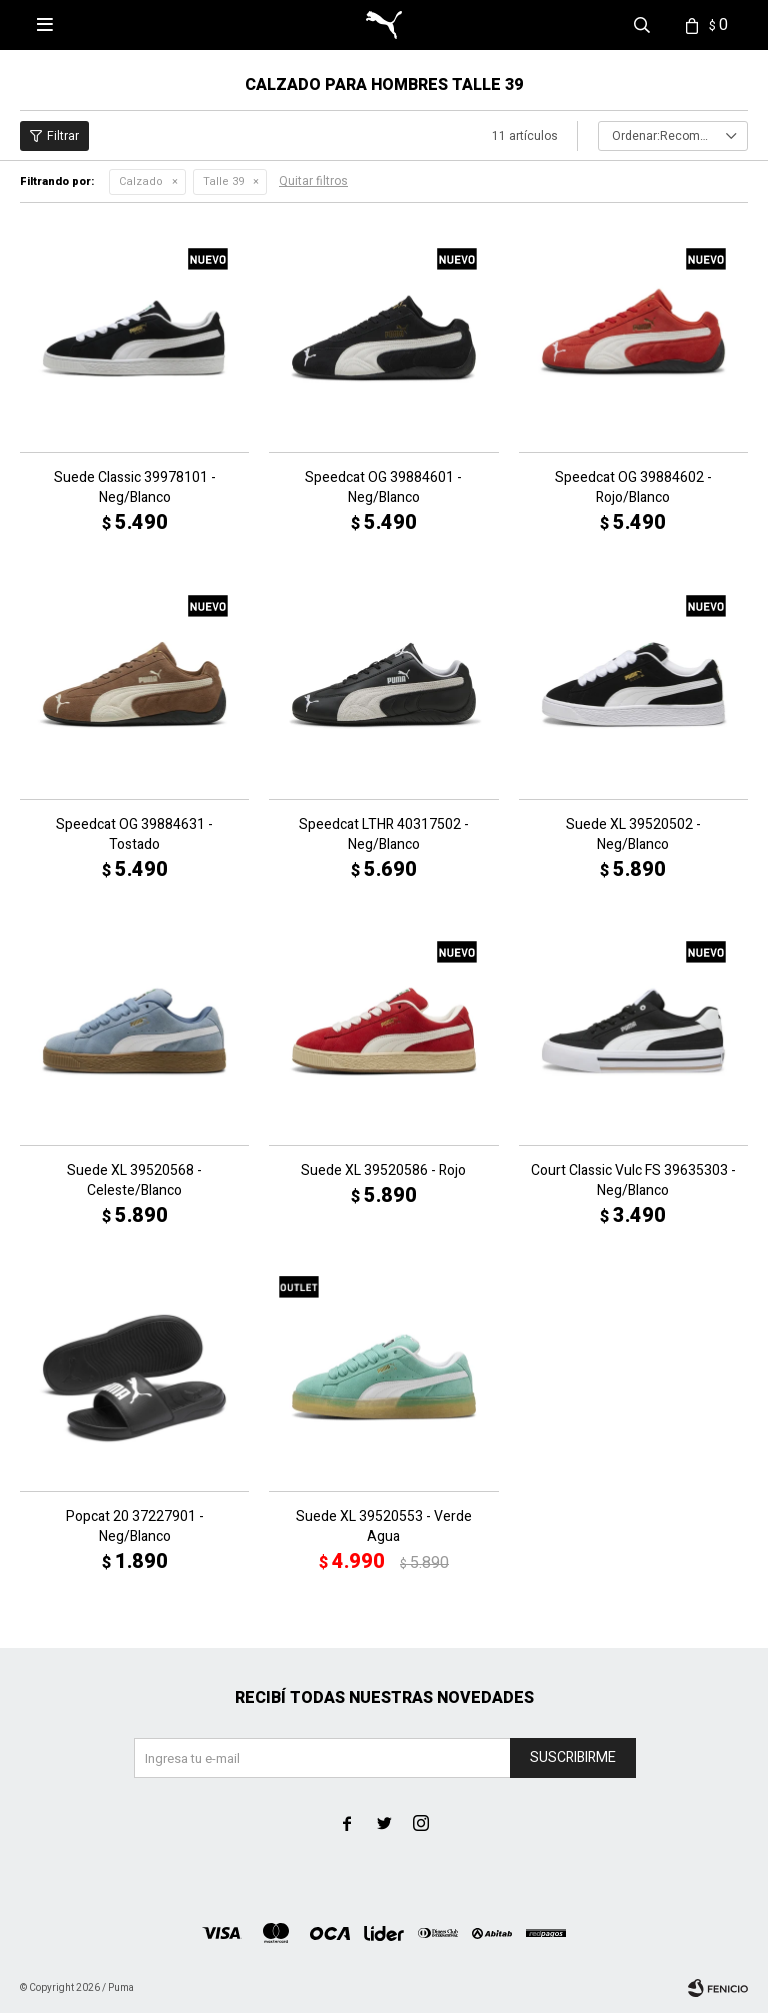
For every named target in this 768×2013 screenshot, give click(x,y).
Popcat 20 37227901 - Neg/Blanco (135, 1527)
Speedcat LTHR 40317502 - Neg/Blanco (384, 835)
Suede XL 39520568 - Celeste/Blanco (134, 1181)
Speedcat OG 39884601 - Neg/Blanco (383, 488)
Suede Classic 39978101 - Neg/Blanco (135, 488)
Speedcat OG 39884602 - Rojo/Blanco (633, 488)
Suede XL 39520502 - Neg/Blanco (633, 835)
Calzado (141, 181)
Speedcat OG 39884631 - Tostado (134, 835)
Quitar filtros (313, 181)
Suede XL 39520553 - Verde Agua (384, 1527)
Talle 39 (223, 181)
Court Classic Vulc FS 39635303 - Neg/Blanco (633, 1181)
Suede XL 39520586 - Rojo (383, 1171)
